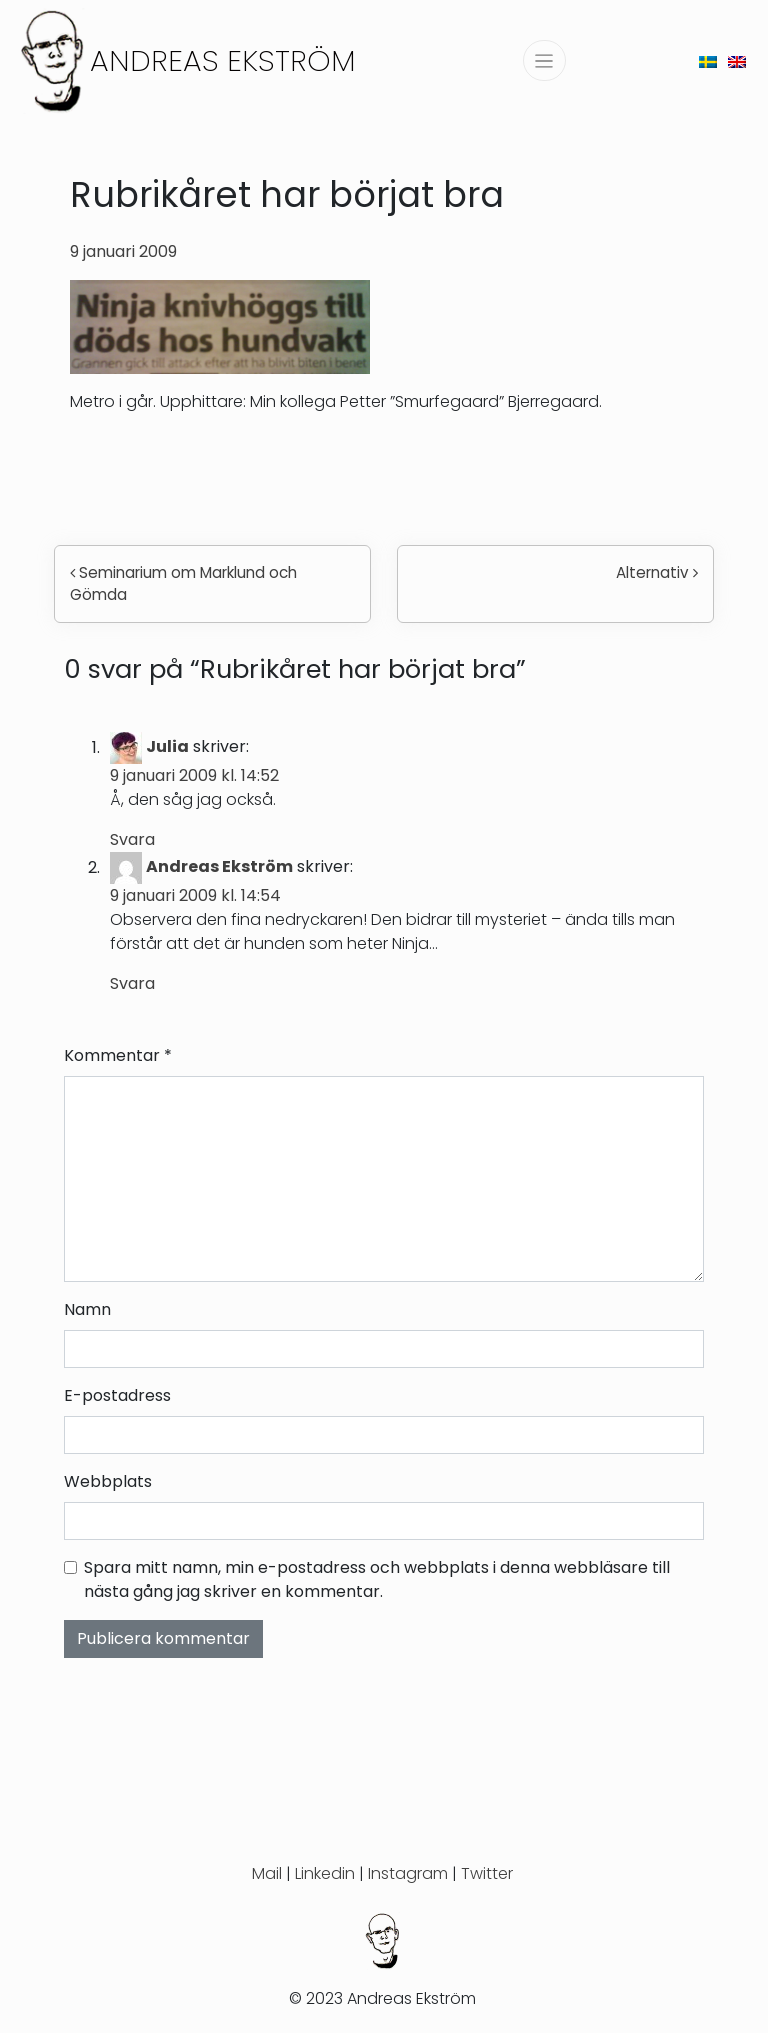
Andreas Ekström (223, 60)
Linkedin (325, 1873)
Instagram (408, 1873)
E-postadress (117, 1395)
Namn (87, 1309)
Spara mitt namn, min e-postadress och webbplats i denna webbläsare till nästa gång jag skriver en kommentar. (377, 1579)
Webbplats (108, 1481)
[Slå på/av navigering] (544, 60)
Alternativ (657, 572)
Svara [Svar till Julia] (132, 839)
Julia (167, 747)
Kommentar (118, 1055)
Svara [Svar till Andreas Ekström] (132, 983)
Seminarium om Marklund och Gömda (183, 584)
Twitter (487, 1873)
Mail (267, 1873)
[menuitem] (708, 61)
